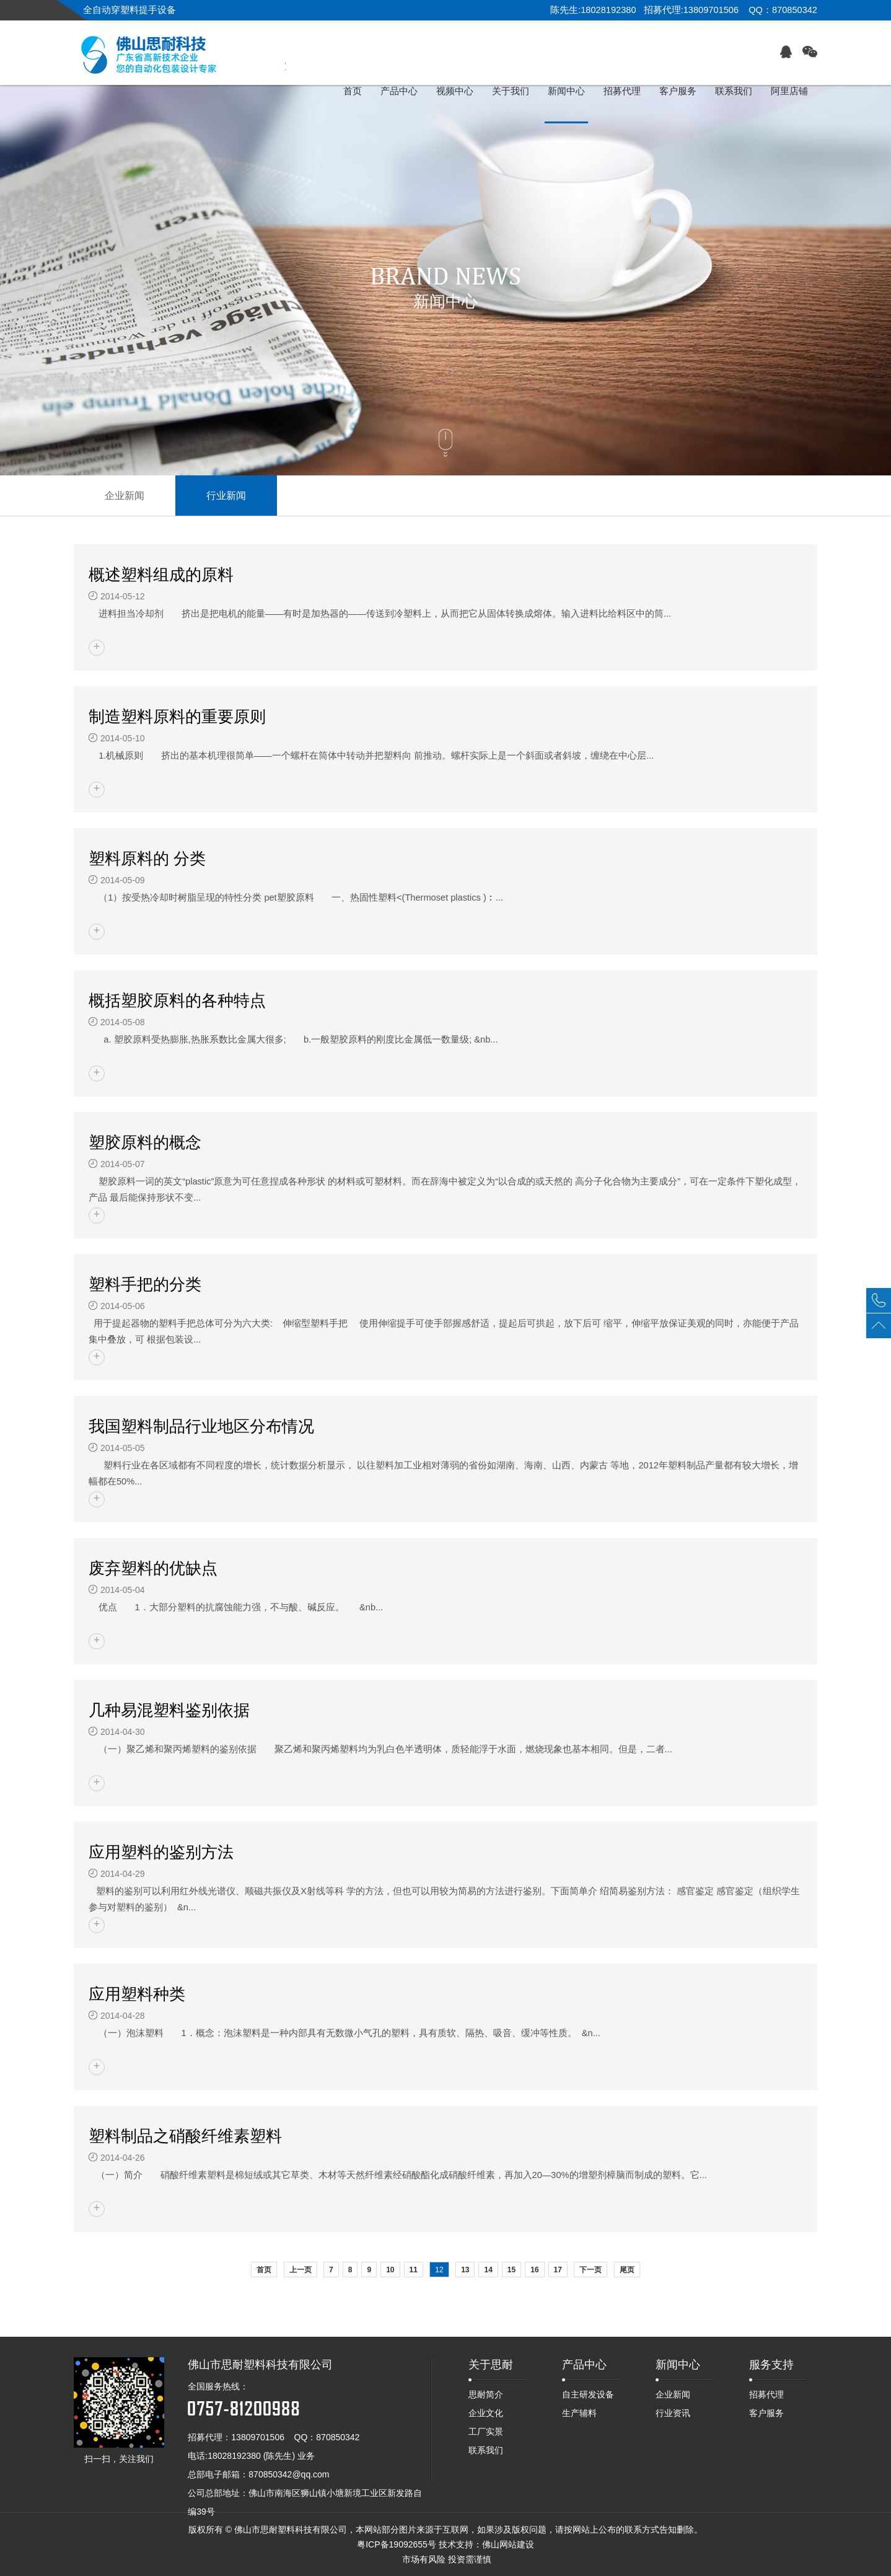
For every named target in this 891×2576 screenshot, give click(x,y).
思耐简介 (485, 2394)
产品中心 (584, 2364)
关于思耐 (490, 2364)
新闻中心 (678, 2364)
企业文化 (485, 2413)
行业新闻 (226, 495)
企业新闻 (124, 495)
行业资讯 (673, 2413)
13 (465, 2269)
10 (390, 2269)
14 (488, 2269)
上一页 (300, 2269)
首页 (264, 2269)
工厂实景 (485, 2432)
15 (511, 2269)
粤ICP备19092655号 (396, 2544)
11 (414, 2269)
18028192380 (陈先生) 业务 (261, 2456)
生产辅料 (579, 2413)
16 (534, 2269)
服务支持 (771, 2364)
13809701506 (257, 2437)
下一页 (590, 2269)
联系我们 (485, 2450)
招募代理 (766, 2394)
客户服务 (766, 2413)
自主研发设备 (588, 2394)
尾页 (627, 2269)
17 (558, 2269)
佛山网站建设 (508, 2544)
